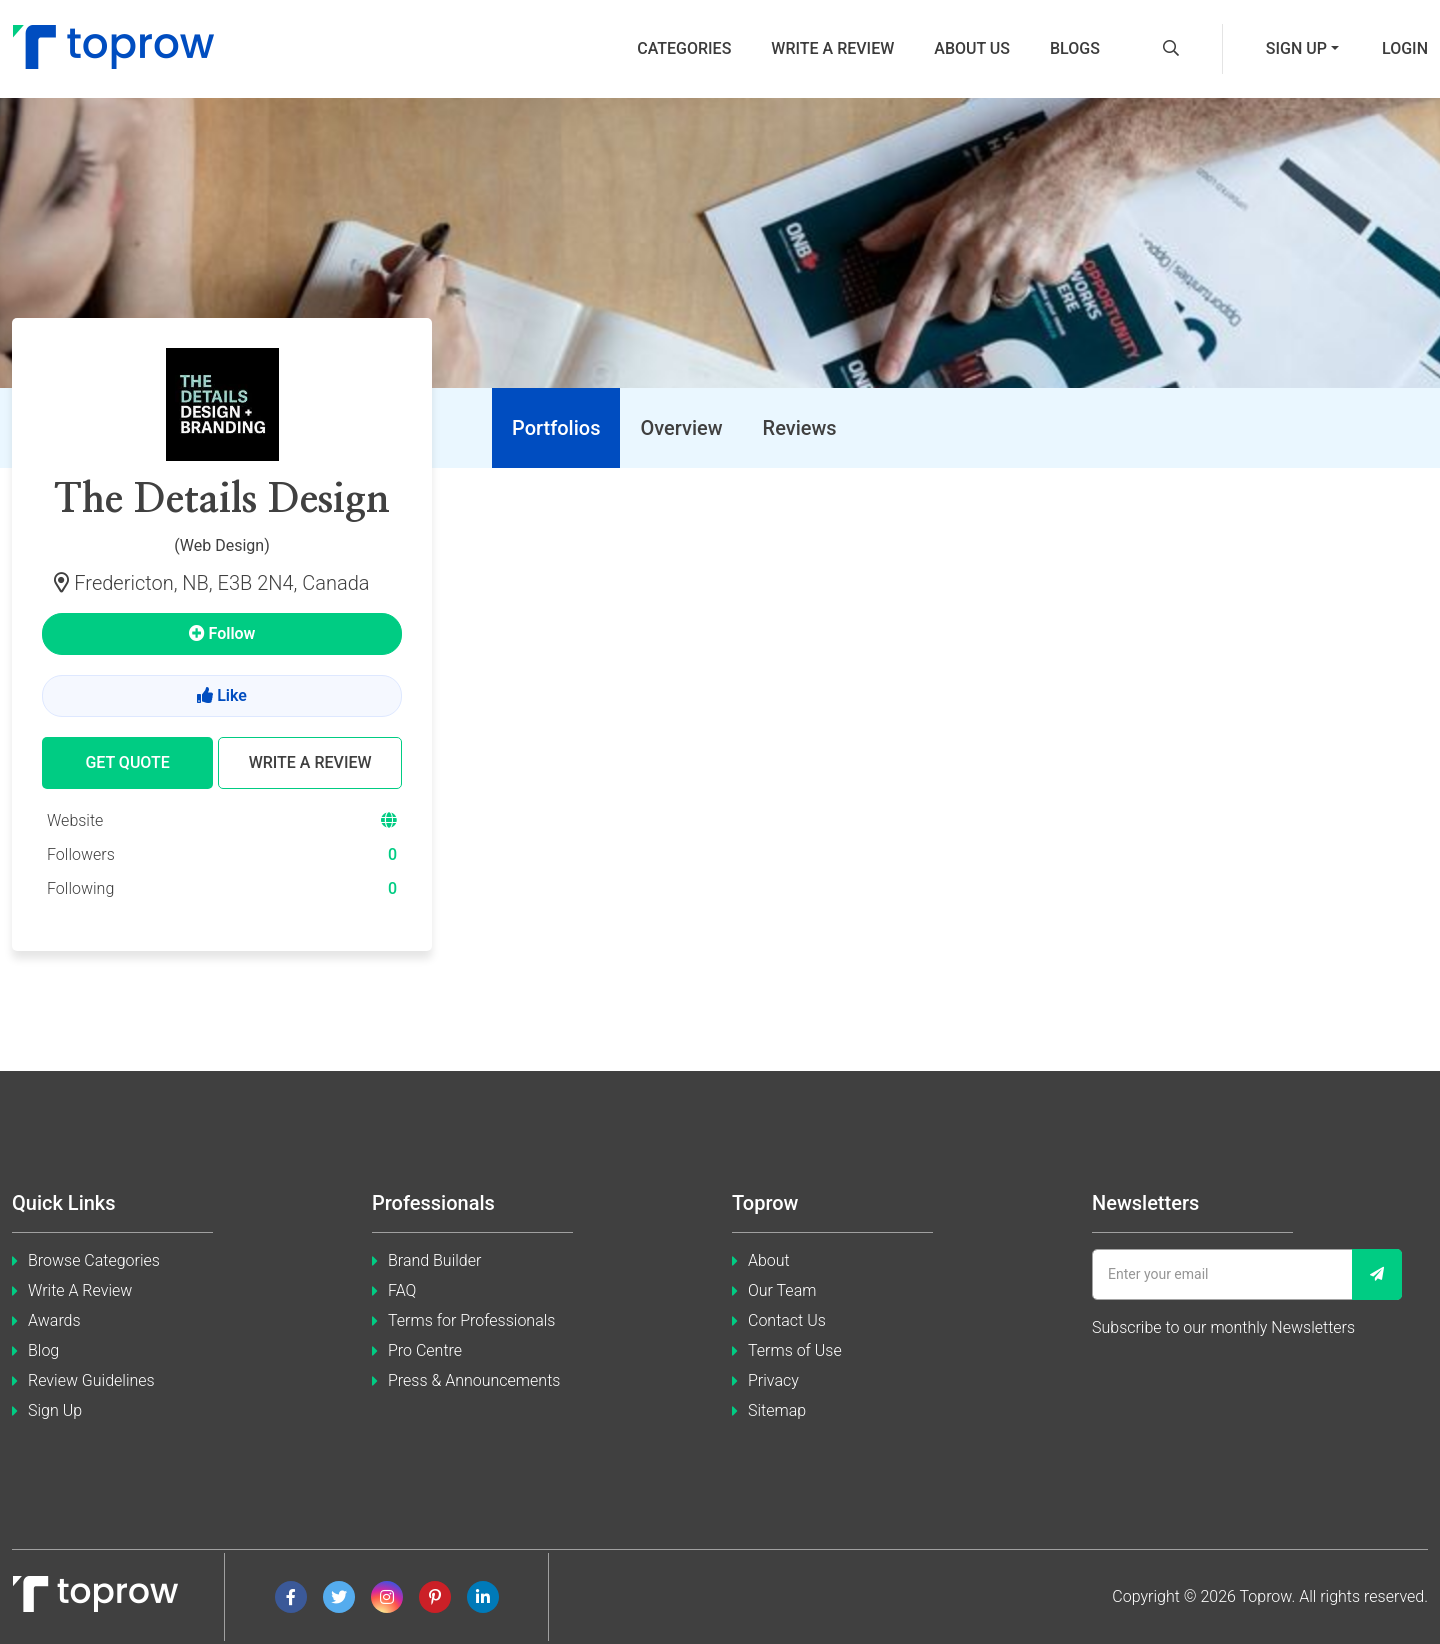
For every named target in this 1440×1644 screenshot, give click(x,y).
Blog (43, 1350)
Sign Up (55, 1410)
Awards (54, 1320)
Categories (684, 48)
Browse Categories (94, 1260)
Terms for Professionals (471, 1320)
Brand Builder (434, 1260)
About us (972, 48)
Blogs (1075, 48)
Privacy (773, 1380)
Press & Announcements (474, 1380)
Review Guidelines (91, 1380)
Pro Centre (425, 1350)
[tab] (556, 428)
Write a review (832, 48)
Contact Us (787, 1320)
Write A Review (80, 1290)
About (769, 1260)
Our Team (782, 1290)
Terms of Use (795, 1350)
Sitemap (777, 1410)
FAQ (402, 1290)
